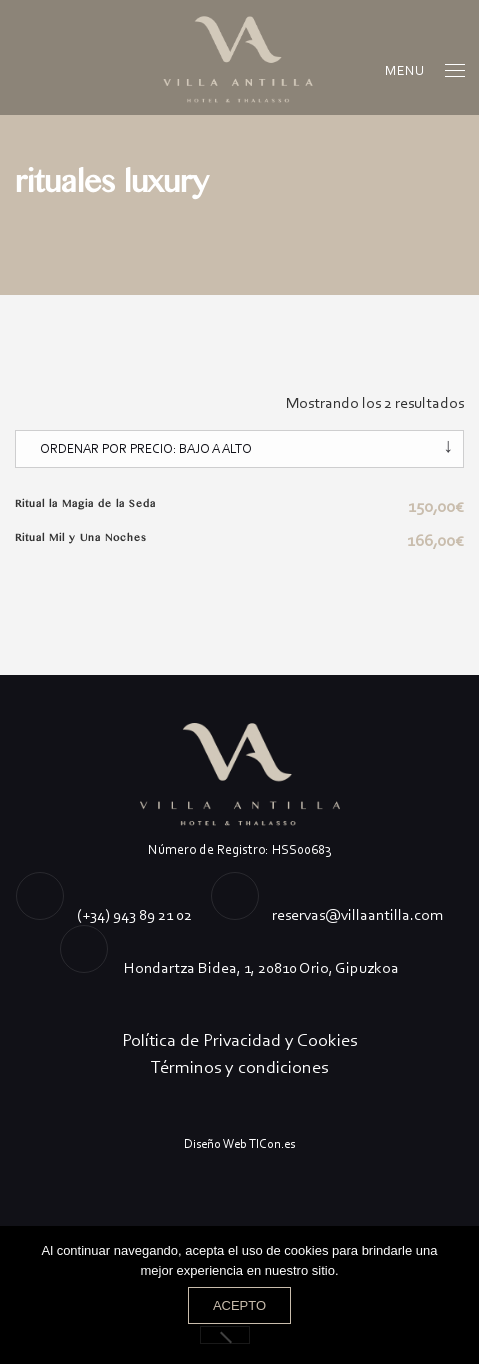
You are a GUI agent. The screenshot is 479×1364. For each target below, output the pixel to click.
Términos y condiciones (239, 1067)
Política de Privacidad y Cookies (239, 1040)
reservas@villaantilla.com (357, 914)
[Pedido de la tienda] (239, 449)
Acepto (239, 1305)
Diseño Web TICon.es (239, 1143)
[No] (225, 1335)
